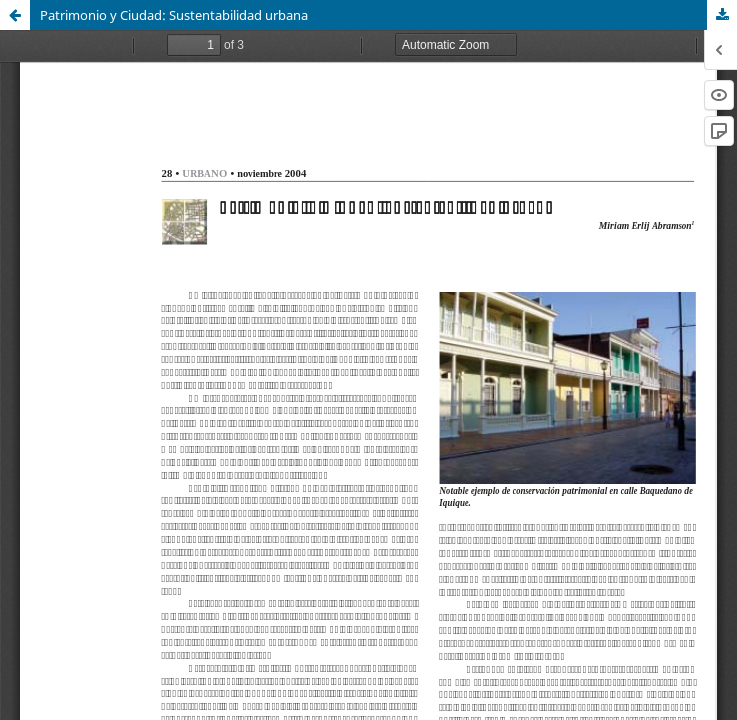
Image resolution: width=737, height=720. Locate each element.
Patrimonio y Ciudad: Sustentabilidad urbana (174, 15)
